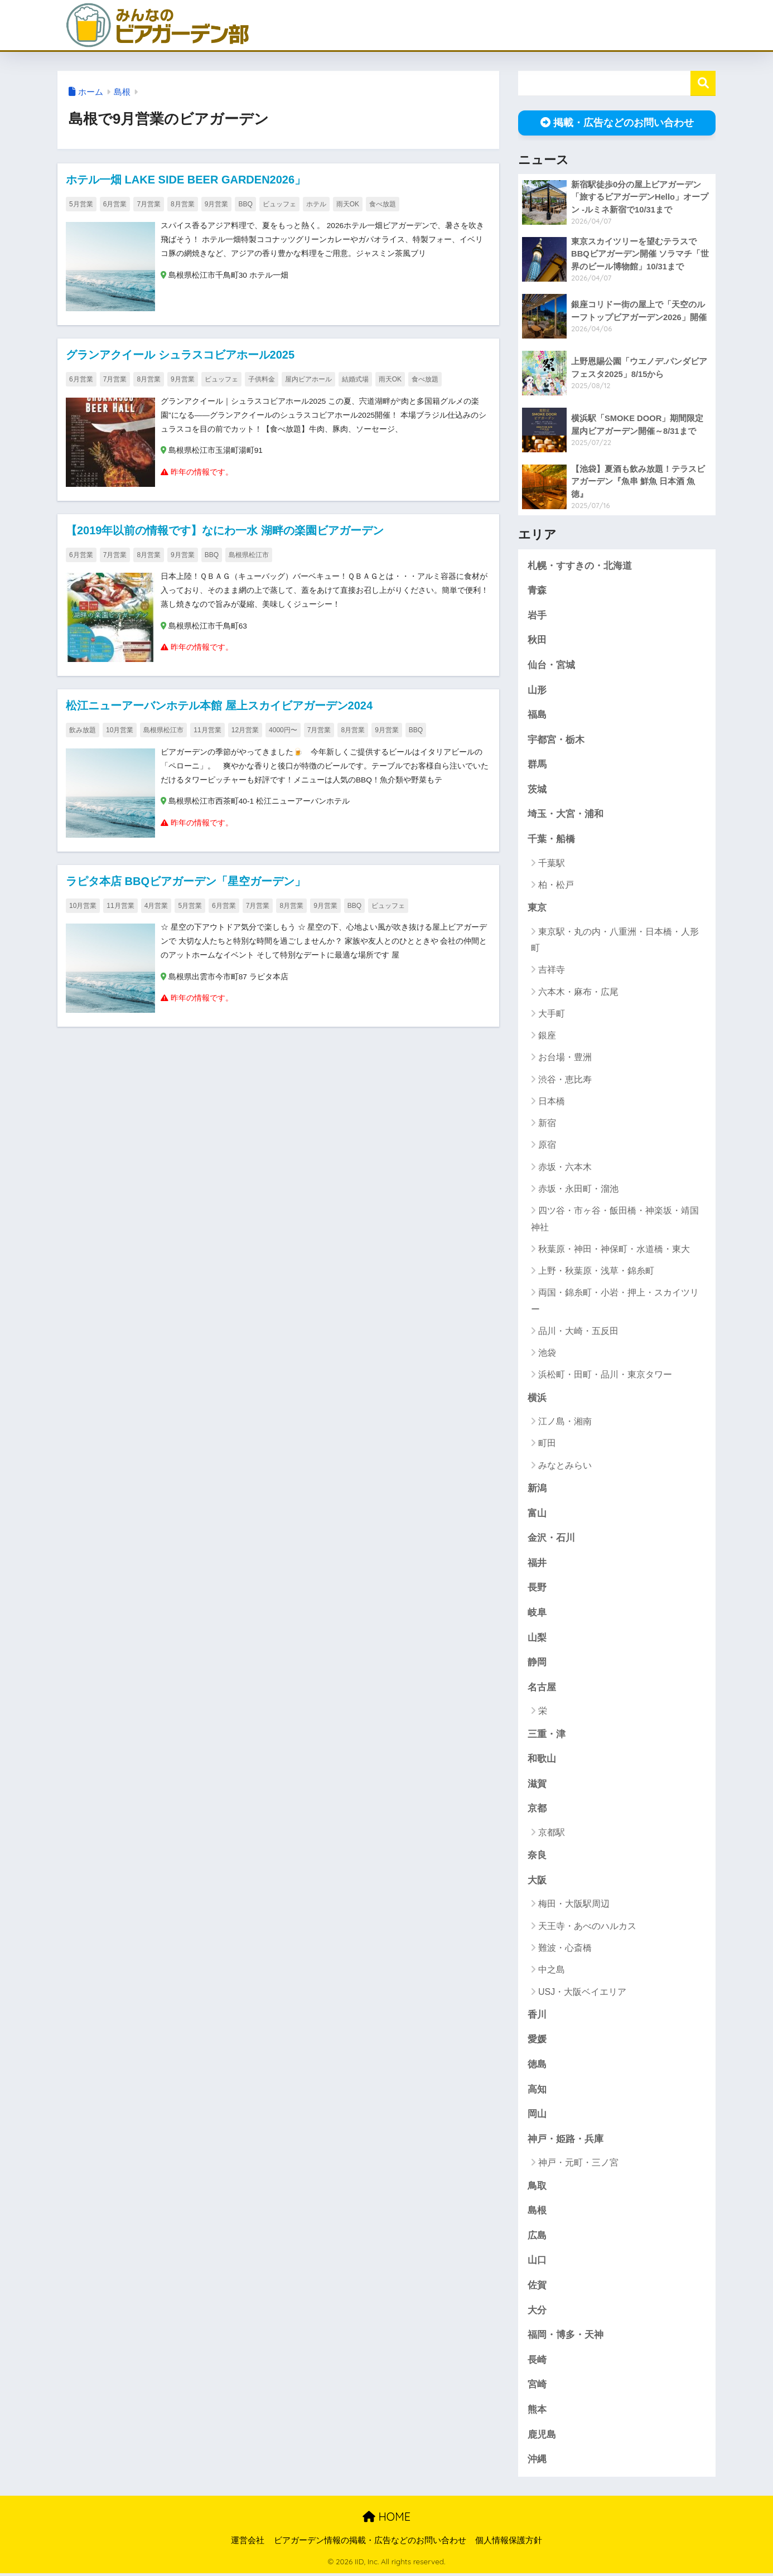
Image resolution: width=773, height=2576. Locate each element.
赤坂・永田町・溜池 (578, 1189)
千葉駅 (551, 863)
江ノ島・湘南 (565, 1422)
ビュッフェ (279, 204)
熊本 (537, 2412)
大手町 (551, 1014)
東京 (537, 908)
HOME (386, 2519)
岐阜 (537, 1613)
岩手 (537, 615)
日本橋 (551, 1101)
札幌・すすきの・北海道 (580, 565)
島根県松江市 (249, 555)
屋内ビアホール (308, 379)
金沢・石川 (551, 1539)
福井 (537, 1564)
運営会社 (247, 2543)
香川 (537, 2016)
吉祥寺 (551, 970)
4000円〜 (283, 730)
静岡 (537, 1663)
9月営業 (217, 204)
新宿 (547, 1124)
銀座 (547, 1036)
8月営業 (183, 204)
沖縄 (537, 2462)
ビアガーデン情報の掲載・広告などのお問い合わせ (370, 2543)
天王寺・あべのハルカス (587, 1927)
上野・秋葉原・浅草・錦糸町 (596, 1271)
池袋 (547, 1354)
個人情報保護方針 (508, 2543)
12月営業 (245, 730)
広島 (537, 2237)
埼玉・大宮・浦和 (565, 815)
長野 (537, 1588)
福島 (537, 715)
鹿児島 (542, 2437)
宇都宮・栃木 (556, 739)
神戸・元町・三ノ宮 (578, 2164)
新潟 (537, 1489)
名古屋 (542, 1688)
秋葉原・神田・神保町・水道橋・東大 (614, 1249)
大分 (537, 2312)
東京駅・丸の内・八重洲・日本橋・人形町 (615, 940)
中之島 (551, 1971)
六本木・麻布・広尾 (578, 992)
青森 (537, 590)
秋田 (537, 640)
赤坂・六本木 (565, 1167)
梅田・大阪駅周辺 (574, 1906)
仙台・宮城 (551, 665)
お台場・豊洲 (565, 1058)
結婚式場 (355, 379)
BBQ (245, 204)
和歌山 (542, 1760)
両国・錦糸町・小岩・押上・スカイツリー (615, 1301)
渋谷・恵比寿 (565, 1080)
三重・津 (547, 1735)
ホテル (316, 204)
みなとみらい (565, 1466)
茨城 (537, 790)
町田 (547, 1444)
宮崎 (537, 2387)
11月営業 (207, 730)
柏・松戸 (556, 885)
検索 (703, 83)
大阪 (537, 1882)
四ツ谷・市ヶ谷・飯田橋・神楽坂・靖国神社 (615, 1220)
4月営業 (156, 906)
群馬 (537, 765)
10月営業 (119, 730)
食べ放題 (382, 204)
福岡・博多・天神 (565, 2337)
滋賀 (537, 1785)
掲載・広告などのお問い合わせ (617, 122)
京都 (537, 1810)
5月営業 (81, 204)
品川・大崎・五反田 (578, 1331)
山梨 (537, 1638)
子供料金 (261, 379)
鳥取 (537, 2187)
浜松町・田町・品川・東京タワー (605, 1375)
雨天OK (347, 204)
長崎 (537, 2362)
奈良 (537, 1857)
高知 (537, 2091)
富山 (537, 1514)
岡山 (537, 2116)
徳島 (537, 2066)
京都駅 (551, 1834)
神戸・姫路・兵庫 (565, 2140)
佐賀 (537, 2287)
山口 (537, 2263)
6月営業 (115, 204)
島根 (122, 92)
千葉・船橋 (551, 839)
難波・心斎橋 (565, 1949)
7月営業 (149, 204)
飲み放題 (82, 730)
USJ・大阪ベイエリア (582, 1993)
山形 (537, 690)
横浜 (537, 1398)
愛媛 (537, 2041)
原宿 (547, 1146)
